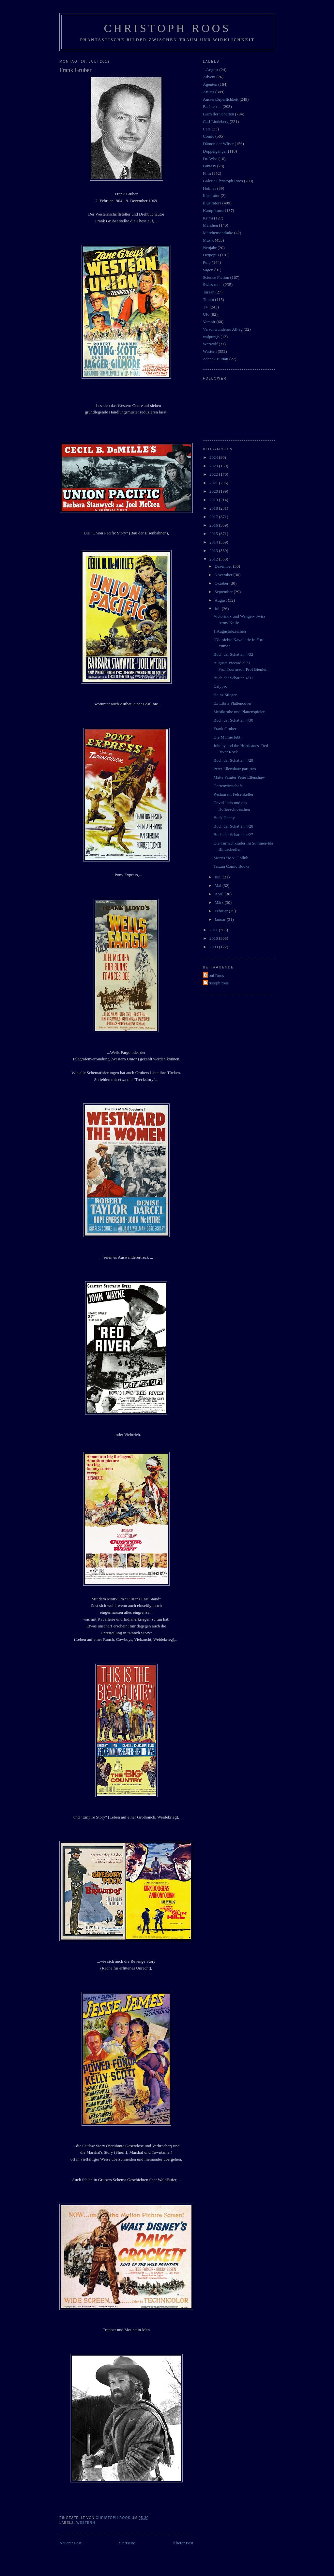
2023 (214, 465)
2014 (214, 542)
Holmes (209, 188)
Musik (208, 240)
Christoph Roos (167, 28)
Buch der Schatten (218, 114)
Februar (222, 910)
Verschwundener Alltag (223, 329)
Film (207, 173)
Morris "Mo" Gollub (230, 857)
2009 (214, 946)
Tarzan (208, 292)
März (220, 902)
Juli (218, 608)
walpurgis (211, 336)
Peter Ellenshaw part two (234, 768)
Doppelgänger (215, 151)
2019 (214, 499)
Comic (208, 136)
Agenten (210, 84)
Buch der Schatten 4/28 (233, 826)
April (220, 893)
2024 (214, 457)
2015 (214, 533)
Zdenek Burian (215, 358)
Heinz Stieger (224, 694)
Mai (218, 885)
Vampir (209, 321)
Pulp (207, 262)
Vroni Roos (214, 975)
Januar (221, 919)
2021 (214, 482)
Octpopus (211, 254)
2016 (214, 525)
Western (85, 2522)
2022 (214, 474)
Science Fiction (216, 277)
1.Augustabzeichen (229, 631)
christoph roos (217, 983)
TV (205, 307)
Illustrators (212, 203)
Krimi (208, 218)
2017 (214, 516)
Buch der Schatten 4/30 (233, 720)
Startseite (127, 2542)
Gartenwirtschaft (227, 785)
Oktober (222, 583)
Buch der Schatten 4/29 (233, 760)
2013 (214, 550)
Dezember (224, 566)
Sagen (208, 269)
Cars (207, 129)
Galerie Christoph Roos (223, 180)
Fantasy (209, 165)
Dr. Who (210, 158)
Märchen (210, 225)
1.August (210, 69)
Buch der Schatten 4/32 (233, 654)
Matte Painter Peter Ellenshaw (239, 777)
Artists (208, 91)
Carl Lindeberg (216, 121)
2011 (214, 929)
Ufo (206, 314)
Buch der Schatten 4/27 (233, 834)
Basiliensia (212, 106)
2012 (214, 559)
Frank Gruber (224, 728)
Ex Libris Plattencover (232, 703)
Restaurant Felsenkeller (233, 794)
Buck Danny (224, 817)
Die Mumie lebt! (227, 737)
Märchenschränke (218, 232)
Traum (208, 299)
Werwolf (210, 343)
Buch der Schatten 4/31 (233, 677)
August (221, 600)
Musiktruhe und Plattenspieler (239, 711)
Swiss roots (212, 284)
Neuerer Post (70, 2542)
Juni (219, 877)
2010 (214, 938)
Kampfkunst (213, 210)
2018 (214, 508)
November (224, 574)
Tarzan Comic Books (231, 866)
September (224, 591)
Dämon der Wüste (218, 143)
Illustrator (211, 195)
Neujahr (210, 247)
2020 (214, 491)
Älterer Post (183, 2542)
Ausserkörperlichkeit (220, 99)
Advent (209, 76)
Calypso (220, 686)
